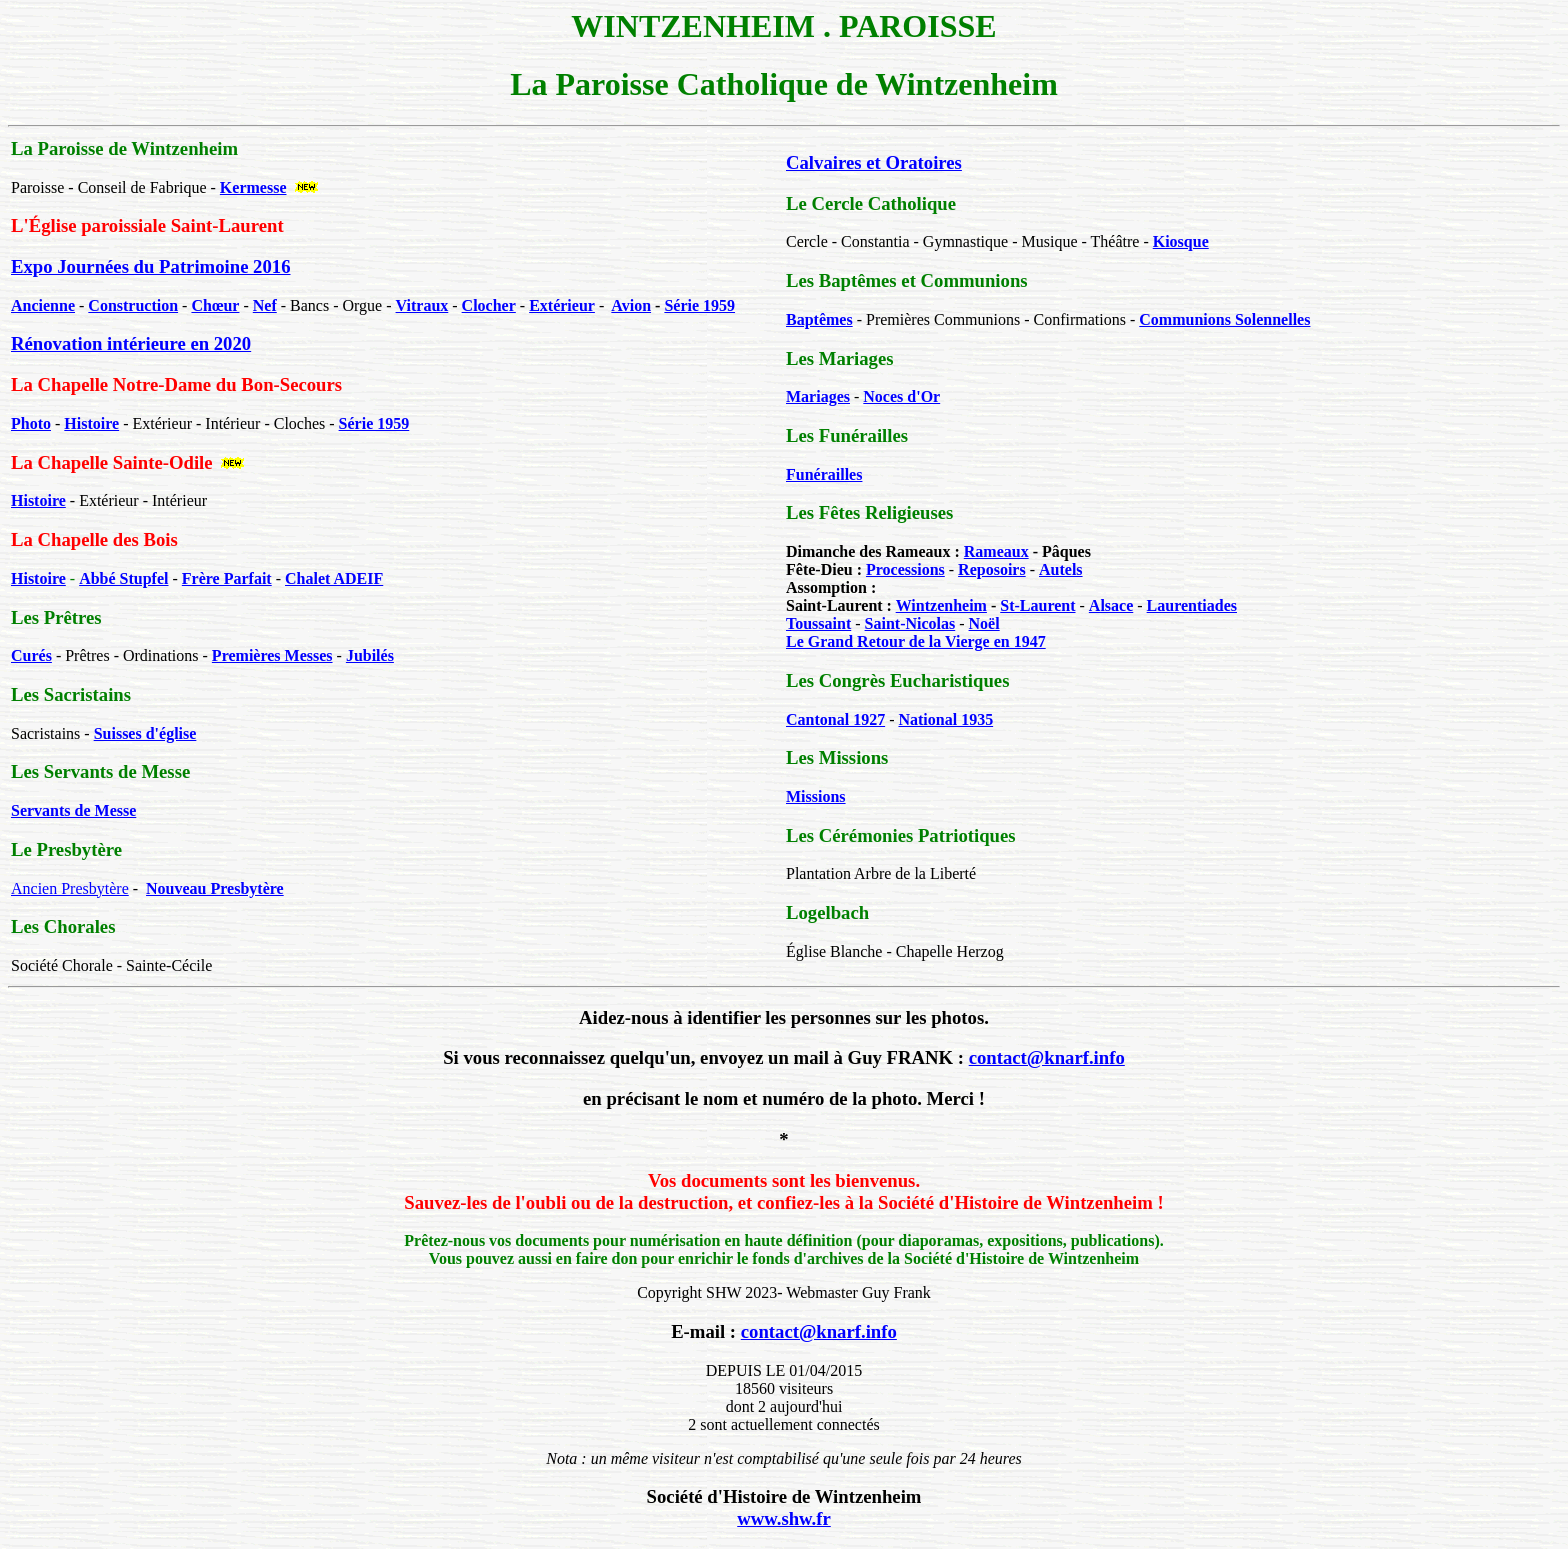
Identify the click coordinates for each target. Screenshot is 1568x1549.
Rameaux (996, 551)
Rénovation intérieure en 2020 (131, 343)
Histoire (38, 500)
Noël (984, 623)
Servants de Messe (73, 810)
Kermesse (253, 187)
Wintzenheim (941, 605)
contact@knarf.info (1047, 1057)
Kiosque (1181, 241)
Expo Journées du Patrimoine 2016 (151, 266)
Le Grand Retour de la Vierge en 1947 (916, 641)
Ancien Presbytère (70, 888)
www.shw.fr (784, 1518)
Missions (816, 796)
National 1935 (945, 719)
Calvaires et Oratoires (874, 162)
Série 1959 (699, 305)
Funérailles (824, 474)
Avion (631, 305)
